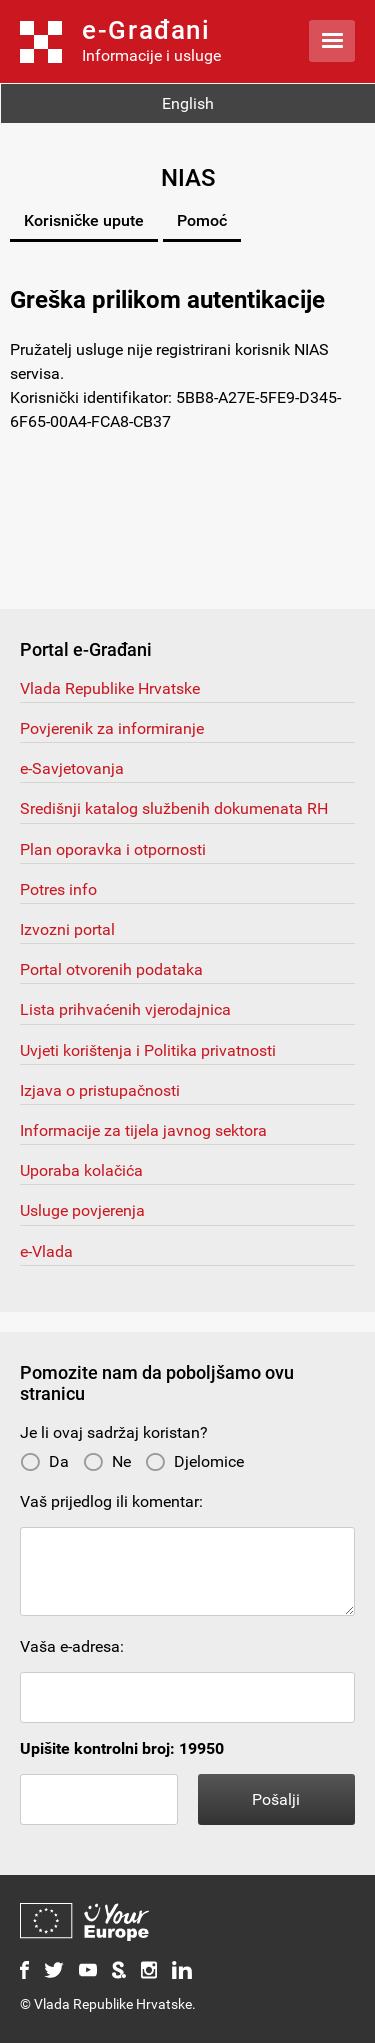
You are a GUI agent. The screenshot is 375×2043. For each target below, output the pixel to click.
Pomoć (202, 220)
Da (44, 1461)
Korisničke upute (84, 220)
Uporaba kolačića (81, 1170)
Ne (107, 1461)
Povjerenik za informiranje (112, 728)
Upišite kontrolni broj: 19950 (122, 1748)
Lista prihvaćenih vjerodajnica (125, 1009)
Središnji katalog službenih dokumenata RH (174, 808)
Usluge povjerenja (82, 1210)
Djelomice (194, 1461)
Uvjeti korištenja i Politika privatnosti (148, 1050)
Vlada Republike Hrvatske (110, 688)
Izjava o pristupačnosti (100, 1090)
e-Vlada (46, 1251)
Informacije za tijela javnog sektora (143, 1130)
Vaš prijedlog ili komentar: (111, 1501)
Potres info (58, 889)
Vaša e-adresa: (72, 1646)
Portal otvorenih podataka (111, 969)
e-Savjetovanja (72, 768)
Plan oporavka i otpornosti (113, 849)
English (188, 103)
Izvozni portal (67, 929)
